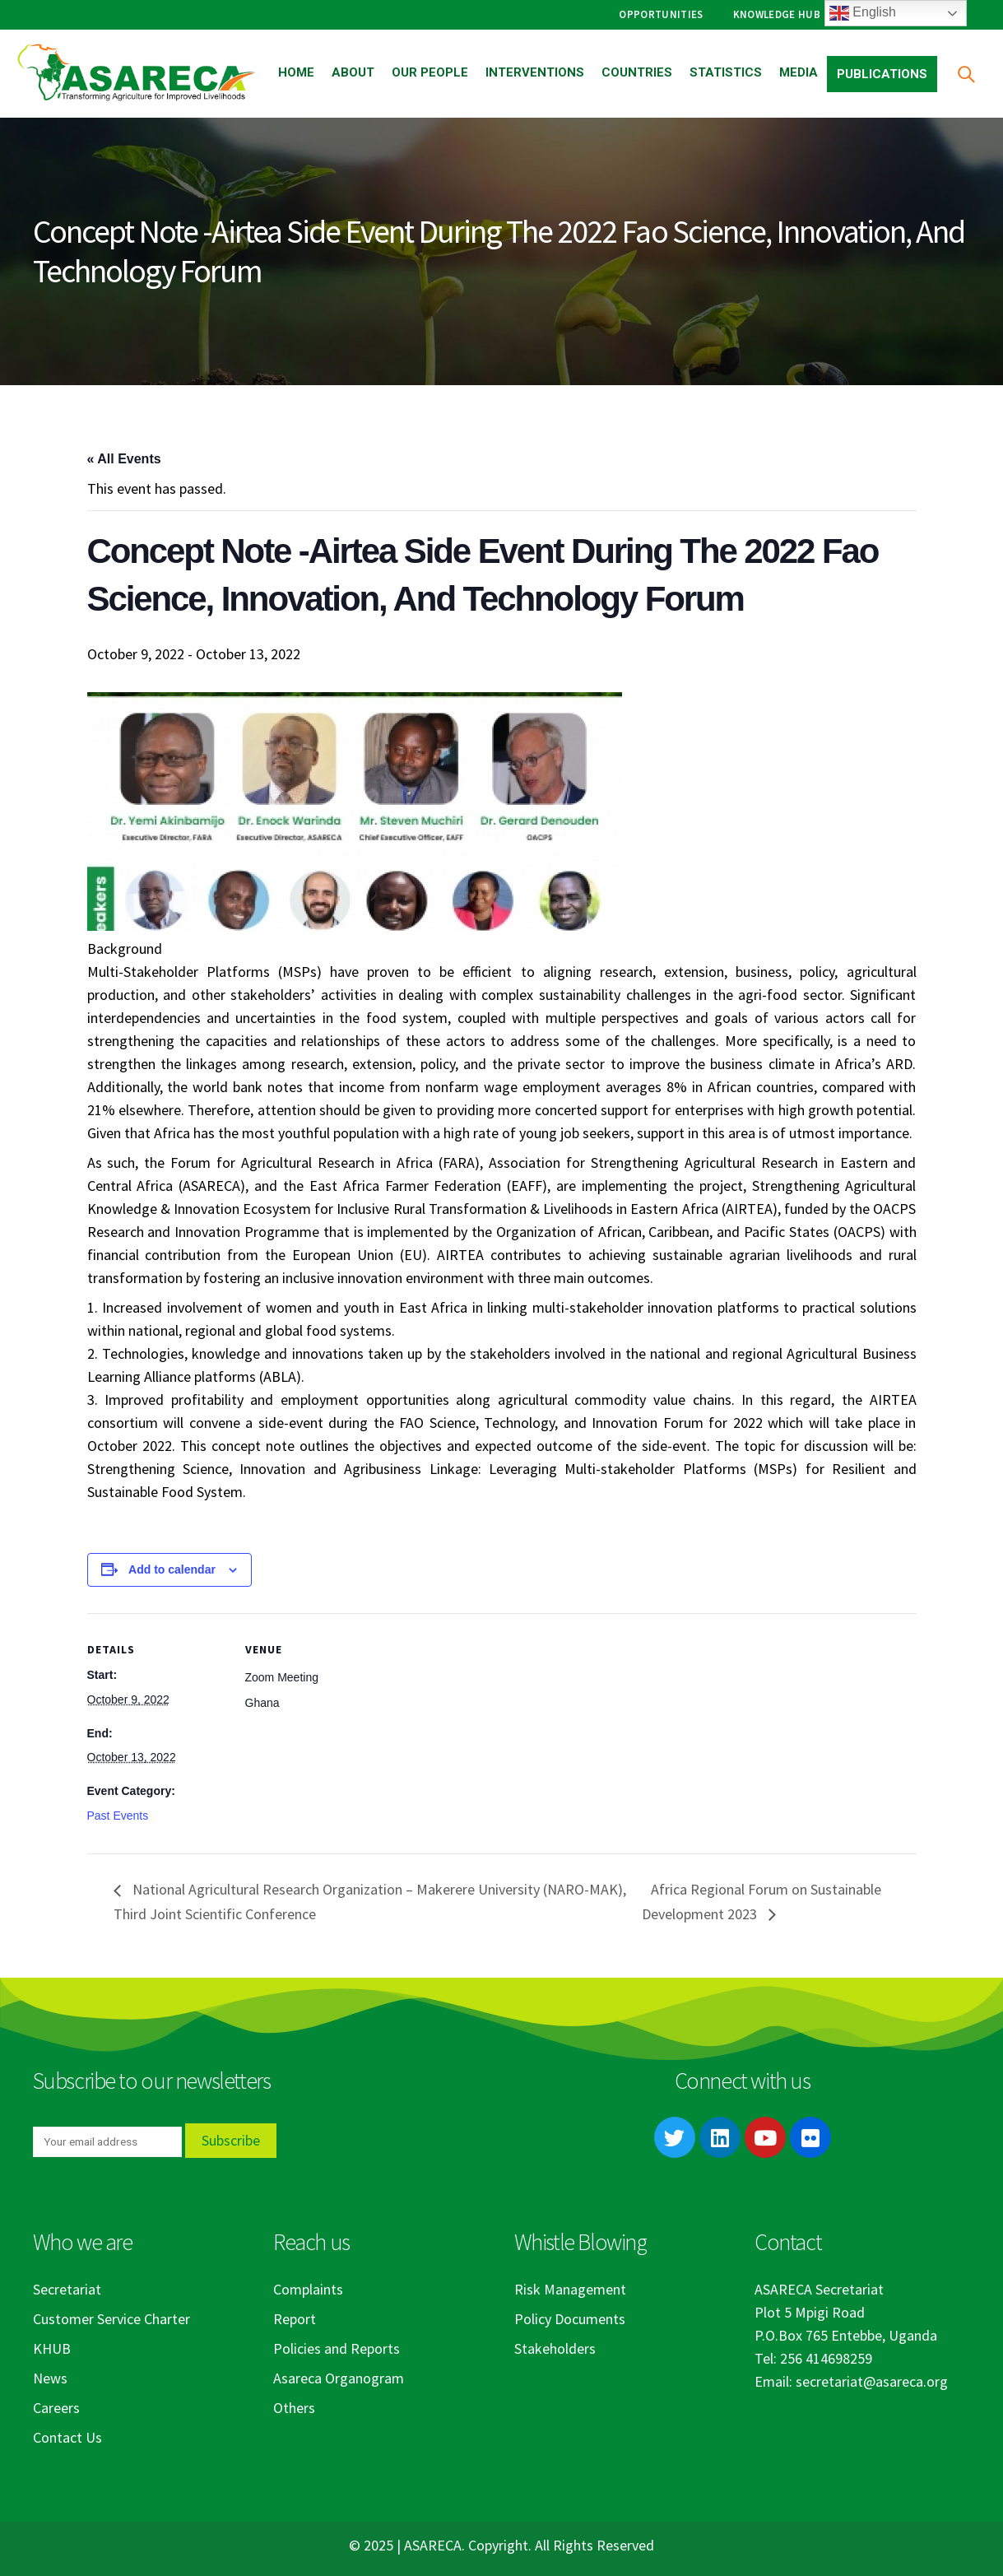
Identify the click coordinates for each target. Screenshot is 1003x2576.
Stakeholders (555, 2348)
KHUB (52, 2348)
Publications (882, 74)
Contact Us (67, 2437)
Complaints (308, 2289)
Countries (636, 72)
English (862, 13)
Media (798, 72)
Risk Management (570, 2289)
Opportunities (661, 14)
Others (294, 2407)
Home (296, 72)
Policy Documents (569, 2318)
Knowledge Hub (776, 14)
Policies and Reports (336, 2348)
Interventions (534, 72)
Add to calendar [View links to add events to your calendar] (172, 1569)
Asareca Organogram (338, 2378)
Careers (56, 2407)
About (353, 72)
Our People (430, 72)
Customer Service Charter (111, 2318)
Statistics (726, 72)
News (50, 2378)
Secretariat (67, 2289)
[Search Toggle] (965, 74)
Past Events (118, 1815)
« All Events (124, 459)
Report (294, 2318)
